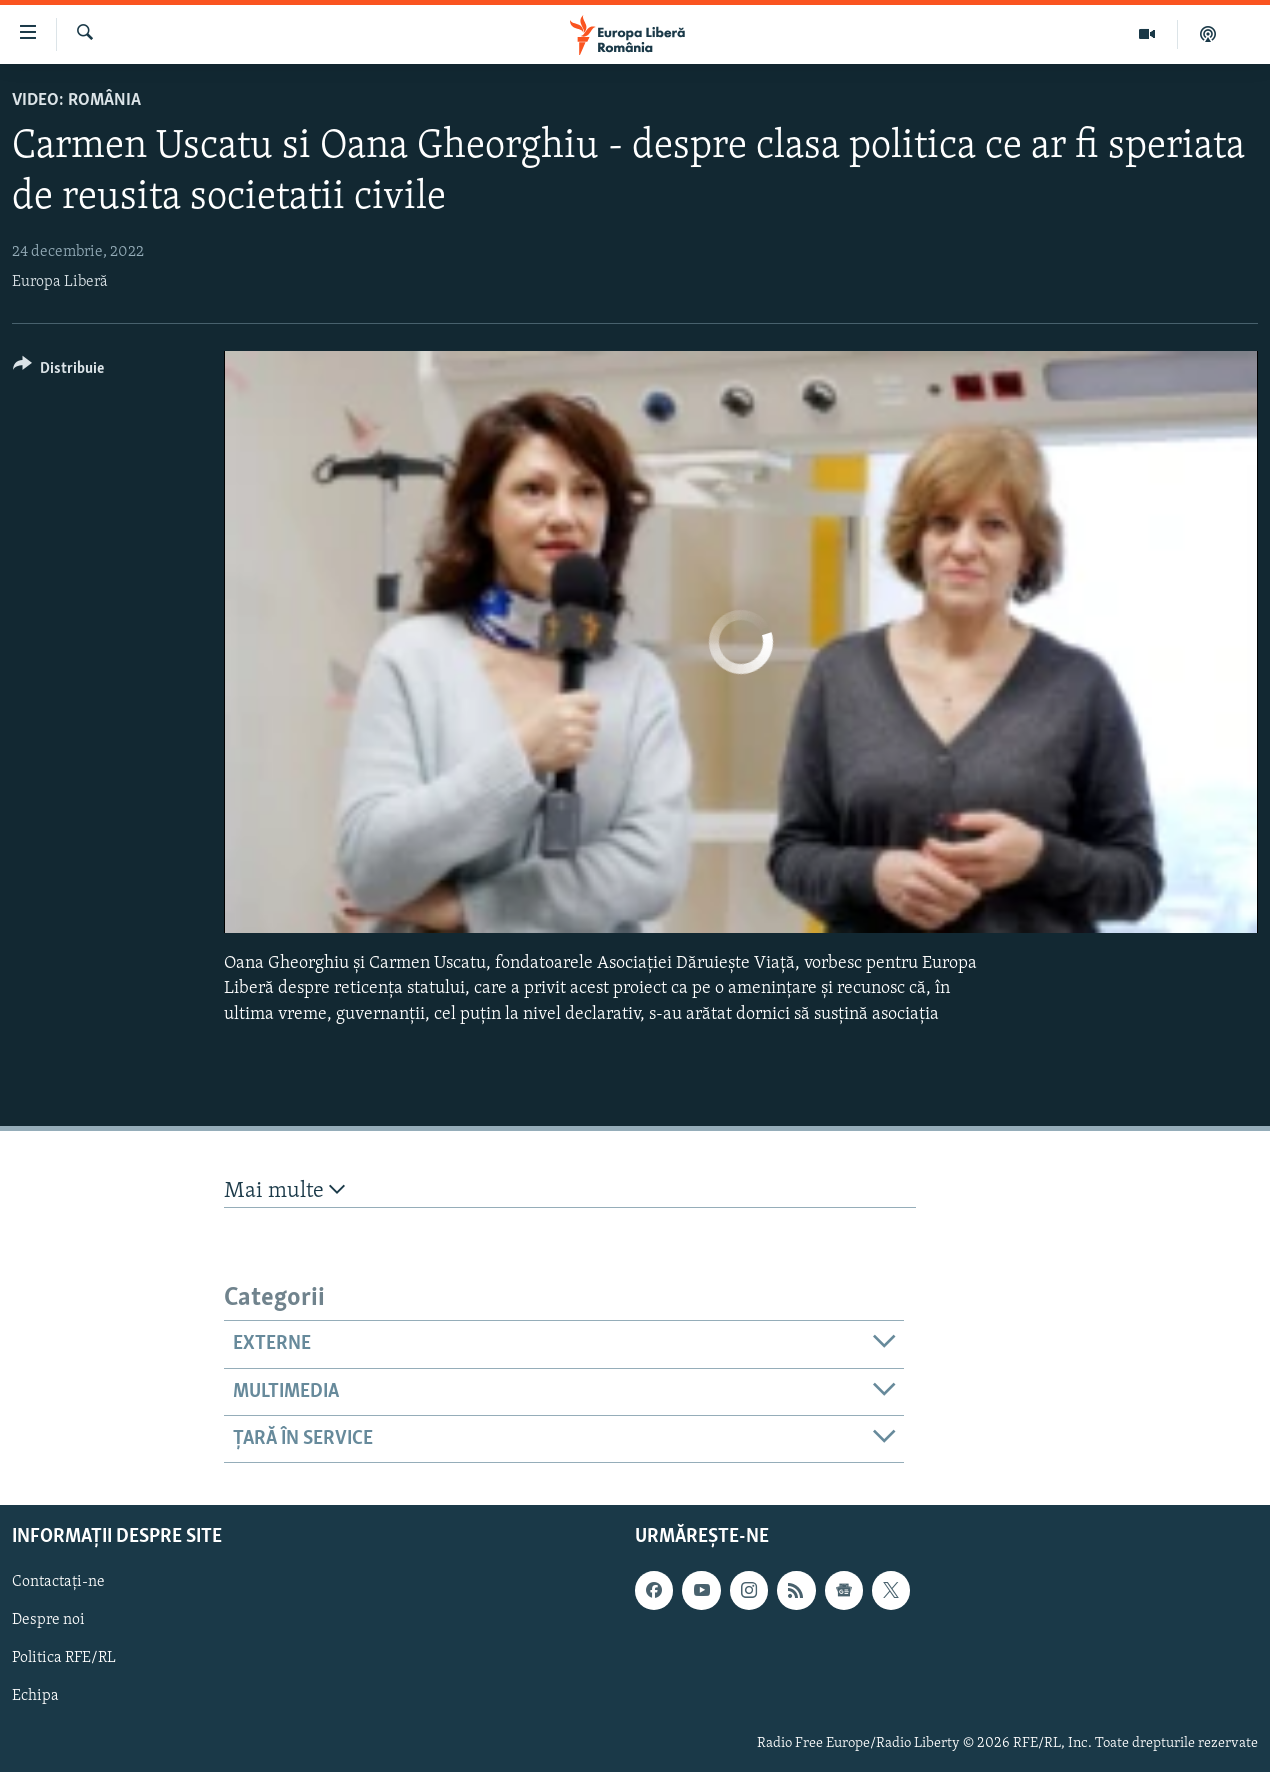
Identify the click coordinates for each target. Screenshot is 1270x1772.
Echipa (35, 1697)
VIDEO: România (76, 100)
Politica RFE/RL (64, 1659)
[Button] (58, 371)
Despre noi (48, 1621)
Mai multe (284, 1190)
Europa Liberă (60, 282)
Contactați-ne (58, 1583)
